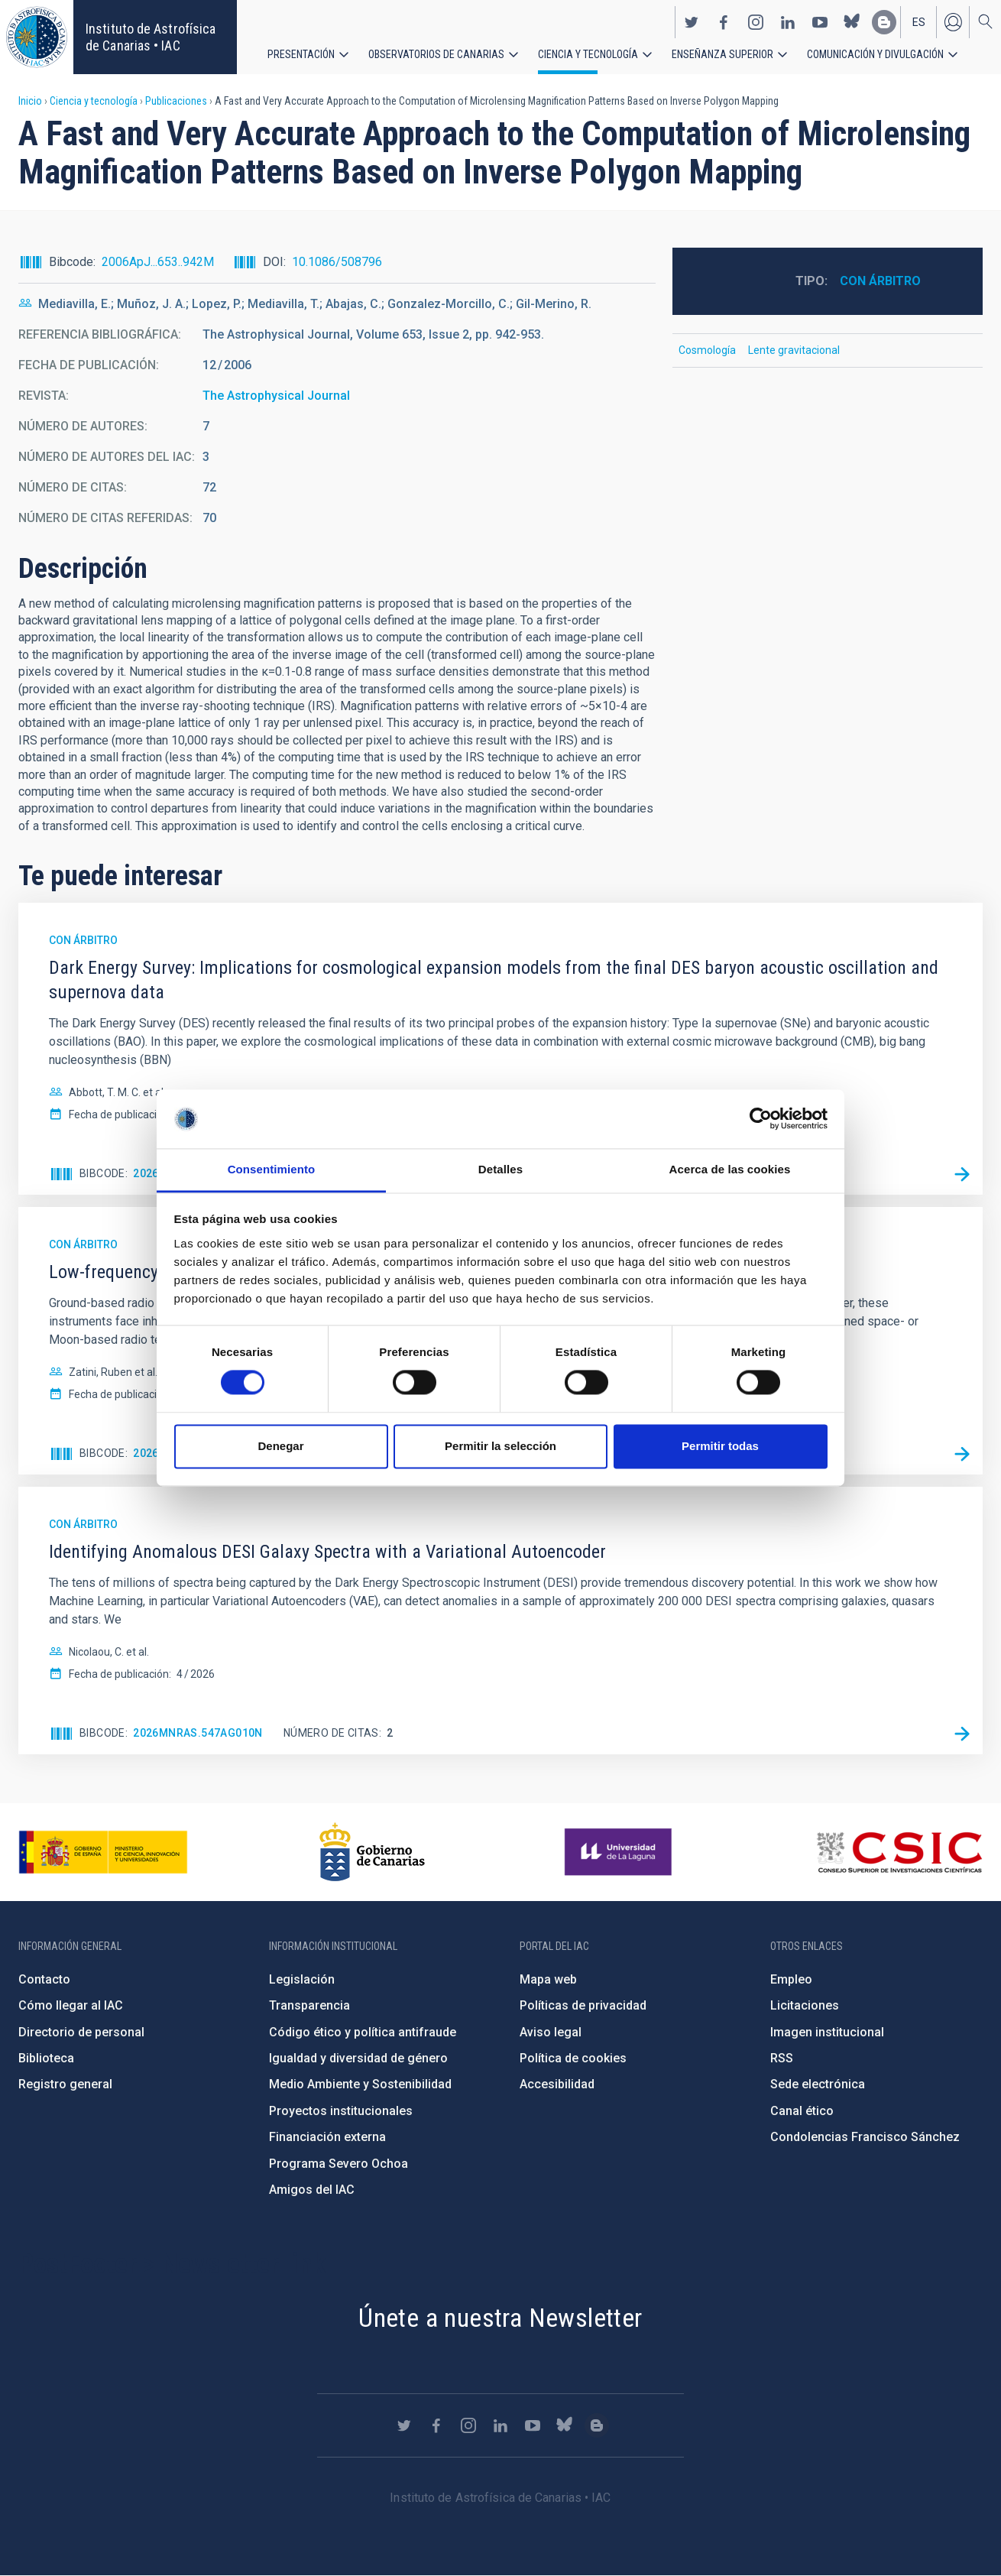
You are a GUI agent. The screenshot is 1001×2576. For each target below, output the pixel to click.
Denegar (280, 1445)
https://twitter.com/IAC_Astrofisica (691, 21)
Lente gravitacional (794, 350)
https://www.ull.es (620, 1852)
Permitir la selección (500, 1445)
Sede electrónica (817, 2084)
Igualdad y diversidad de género (358, 2058)
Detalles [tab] (500, 1169)
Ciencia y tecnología (588, 53)
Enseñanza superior (722, 53)
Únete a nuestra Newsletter (500, 2317)
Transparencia (309, 2005)
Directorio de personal (81, 2032)
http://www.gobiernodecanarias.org (372, 1852)
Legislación (302, 1979)
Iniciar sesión (953, 21)
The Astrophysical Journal (276, 395)
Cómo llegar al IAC (70, 2005)
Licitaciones (804, 2005)
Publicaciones (176, 101)
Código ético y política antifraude (362, 2032)
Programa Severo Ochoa (338, 2163)
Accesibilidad (557, 2084)
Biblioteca (46, 2058)
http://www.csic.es (899, 1852)
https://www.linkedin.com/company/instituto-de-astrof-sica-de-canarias (788, 21)
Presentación (301, 53)
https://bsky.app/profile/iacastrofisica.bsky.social (852, 21)
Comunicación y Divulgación (875, 53)
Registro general (65, 2084)
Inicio (30, 101)
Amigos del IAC (312, 2189)
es (918, 21)
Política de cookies (573, 2058)
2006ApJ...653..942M (158, 262)
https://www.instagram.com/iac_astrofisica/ (756, 21)
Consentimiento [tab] (272, 1169)
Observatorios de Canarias (436, 53)
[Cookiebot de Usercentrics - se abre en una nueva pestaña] (761, 1119)
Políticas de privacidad (583, 2005)
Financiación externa (327, 2137)
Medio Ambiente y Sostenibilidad (360, 2084)
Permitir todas (720, 1445)
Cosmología (707, 350)
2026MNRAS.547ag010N (198, 1733)
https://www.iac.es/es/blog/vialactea (884, 21)
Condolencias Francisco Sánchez (865, 2137)
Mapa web (548, 1979)
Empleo (791, 1979)
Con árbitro (880, 281)
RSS (781, 2058)
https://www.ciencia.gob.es (103, 1852)
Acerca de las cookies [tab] (730, 1169)
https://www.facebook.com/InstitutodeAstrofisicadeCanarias (724, 21)
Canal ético (802, 2111)
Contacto (44, 1979)
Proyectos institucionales (341, 2111)
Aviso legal (550, 2032)
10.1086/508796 (337, 262)
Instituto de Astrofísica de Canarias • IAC (150, 37)
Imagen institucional (827, 2032)
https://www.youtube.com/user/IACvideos (820, 21)
